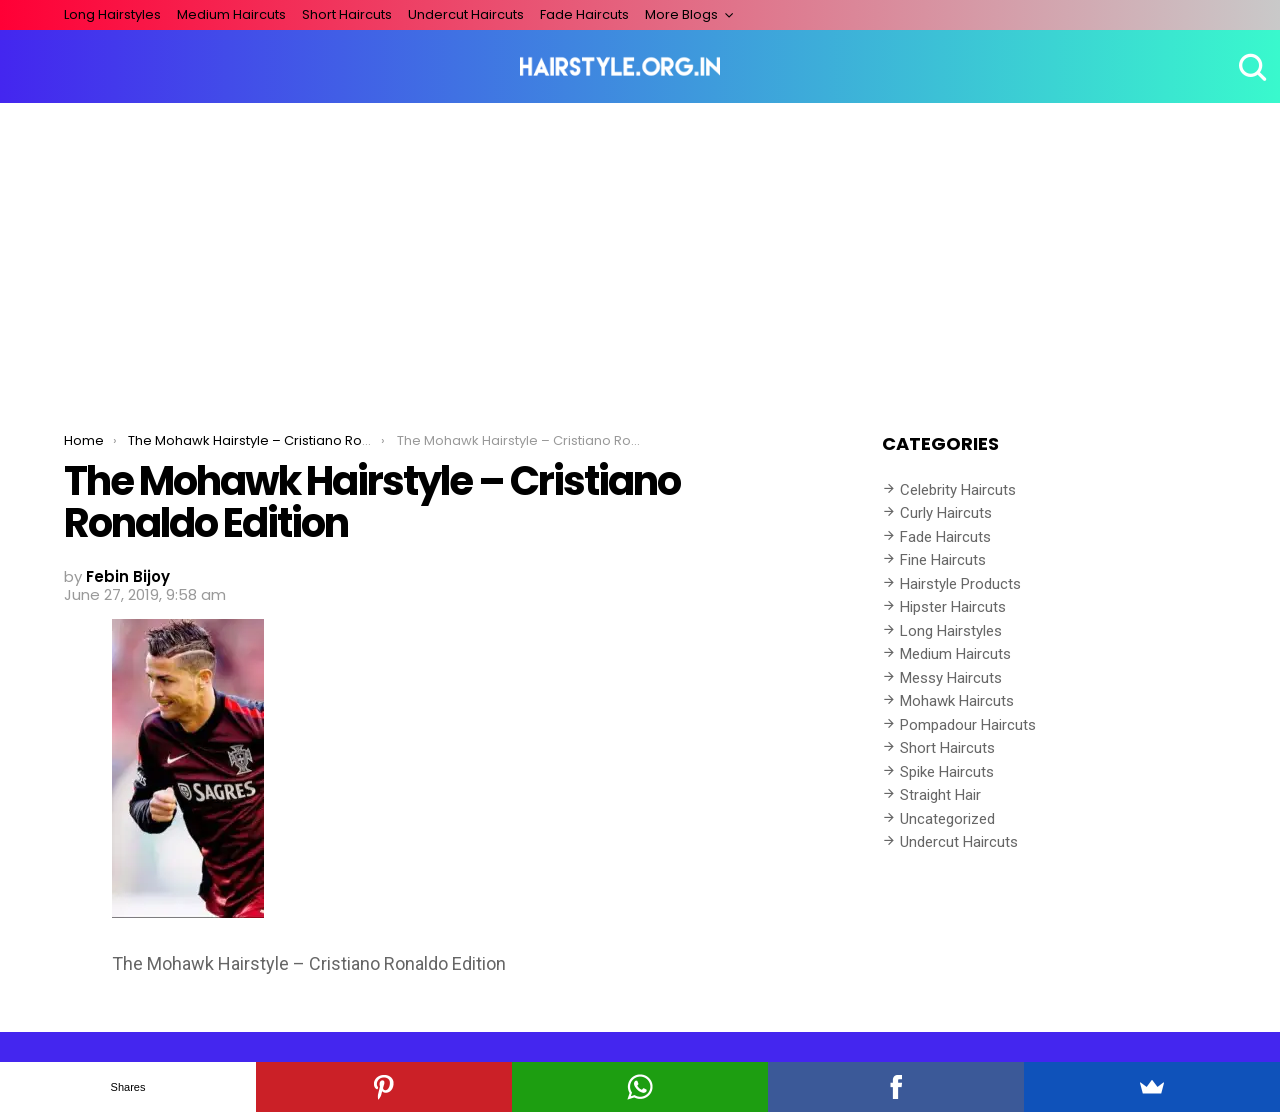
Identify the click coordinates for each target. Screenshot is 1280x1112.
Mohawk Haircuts (957, 701)
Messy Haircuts (951, 678)
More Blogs (681, 14)
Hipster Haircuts (953, 607)
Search (1250, 67)
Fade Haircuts (584, 14)
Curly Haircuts (946, 513)
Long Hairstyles (112, 14)
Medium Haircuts (231, 14)
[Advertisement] (640, 253)
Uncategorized (947, 819)
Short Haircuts (347, 14)
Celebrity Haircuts (958, 490)
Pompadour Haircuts (968, 725)
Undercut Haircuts (466, 14)
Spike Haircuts (947, 772)
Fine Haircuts (943, 560)
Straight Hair (940, 795)
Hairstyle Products (960, 584)
